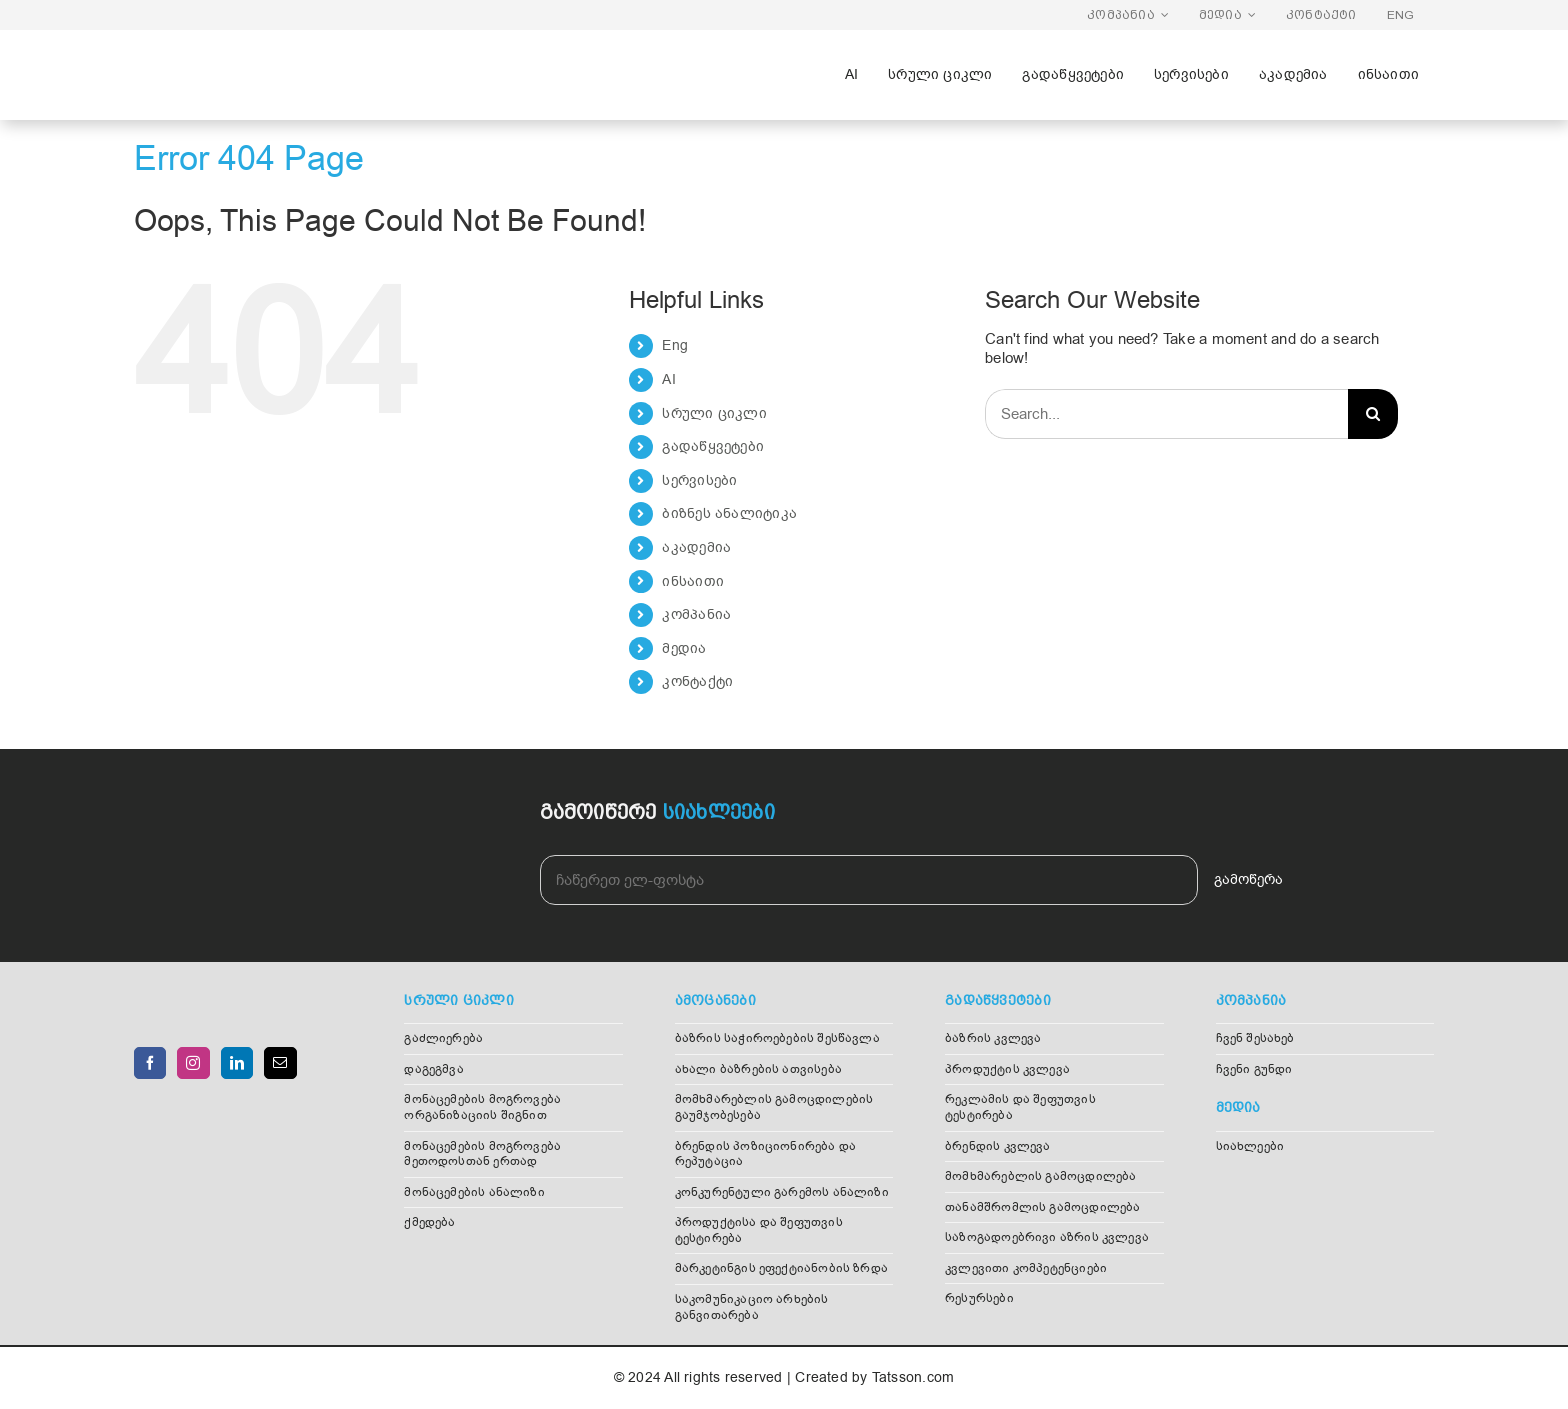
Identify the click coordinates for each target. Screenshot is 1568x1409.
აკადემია (696, 547)
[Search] (1373, 414)
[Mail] (280, 1063)
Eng (675, 345)
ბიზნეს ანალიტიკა (729, 513)
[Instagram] (193, 1063)
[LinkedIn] (237, 1063)
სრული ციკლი (714, 413)
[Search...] (1166, 414)
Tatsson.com (913, 1377)
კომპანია (696, 614)
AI (668, 379)
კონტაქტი (697, 681)
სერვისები (699, 480)
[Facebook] (150, 1063)
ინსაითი (693, 581)
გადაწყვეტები (713, 446)
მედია (684, 648)
